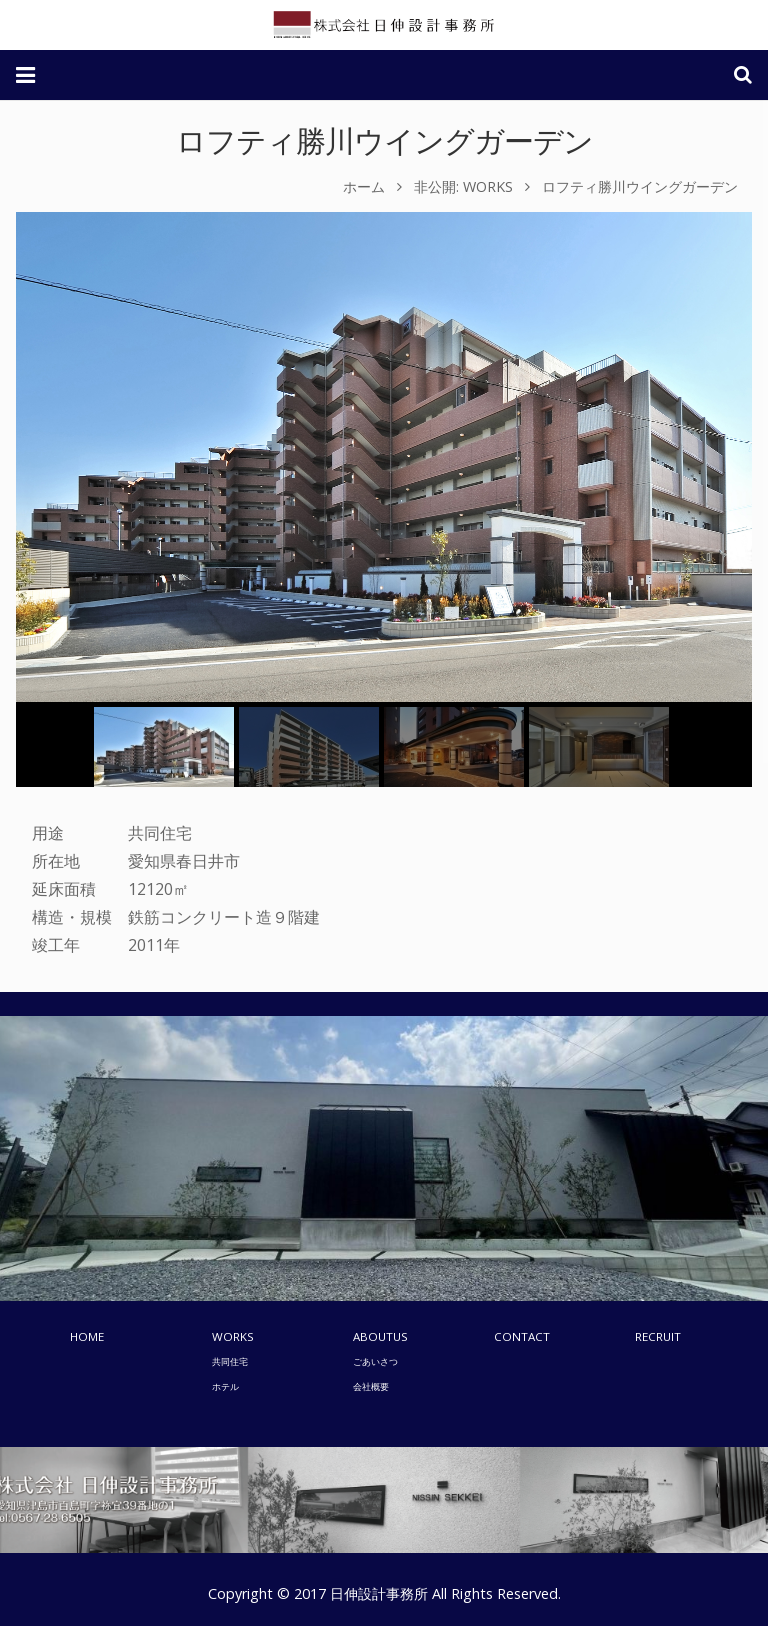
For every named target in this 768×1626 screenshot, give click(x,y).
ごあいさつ (375, 1361)
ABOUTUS (380, 1336)
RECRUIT (658, 1336)
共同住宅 (230, 1361)
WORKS (233, 1336)
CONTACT (522, 1336)
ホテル (225, 1386)
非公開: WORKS (463, 186)
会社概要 (371, 1386)
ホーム (364, 186)
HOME (87, 1336)
